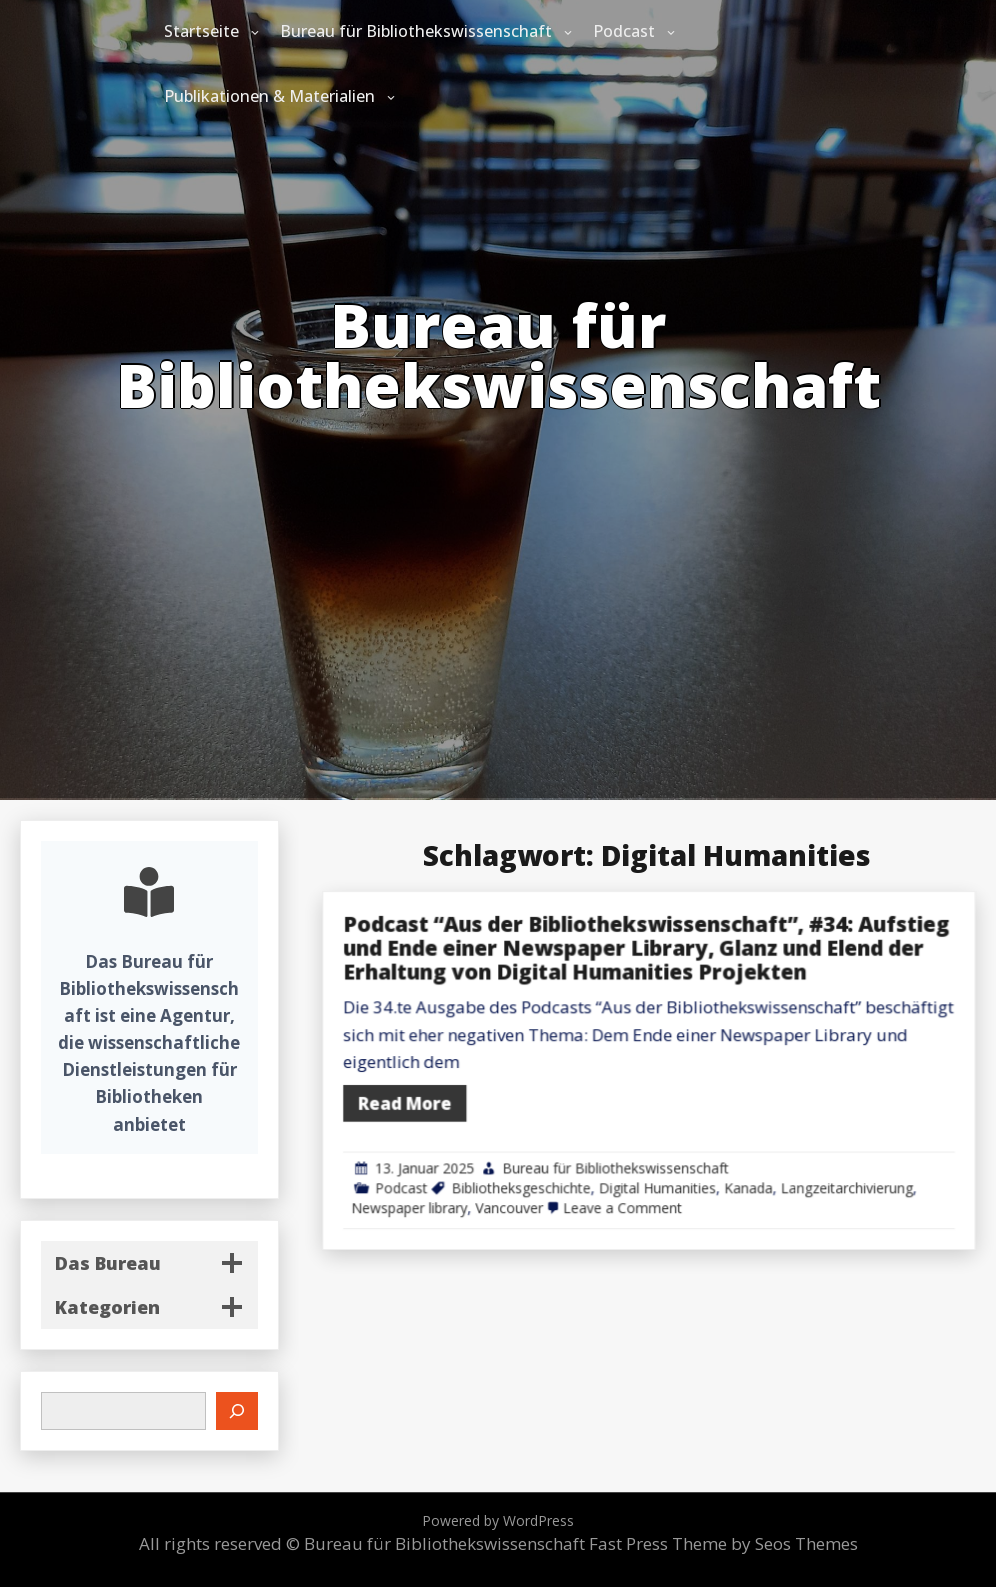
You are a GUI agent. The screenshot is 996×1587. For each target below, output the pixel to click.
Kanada (790, 1155)
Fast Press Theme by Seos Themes (723, 1543)
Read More (543, 1094)
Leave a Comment (700, 1169)
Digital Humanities (725, 1155)
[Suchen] (237, 1411)
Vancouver (618, 1169)
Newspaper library (547, 1169)
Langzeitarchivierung (860, 1155)
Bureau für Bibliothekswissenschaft (416, 31)
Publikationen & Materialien (269, 96)
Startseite (201, 31)
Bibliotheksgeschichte (627, 1155)
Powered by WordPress (498, 1520)
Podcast (624, 31)
